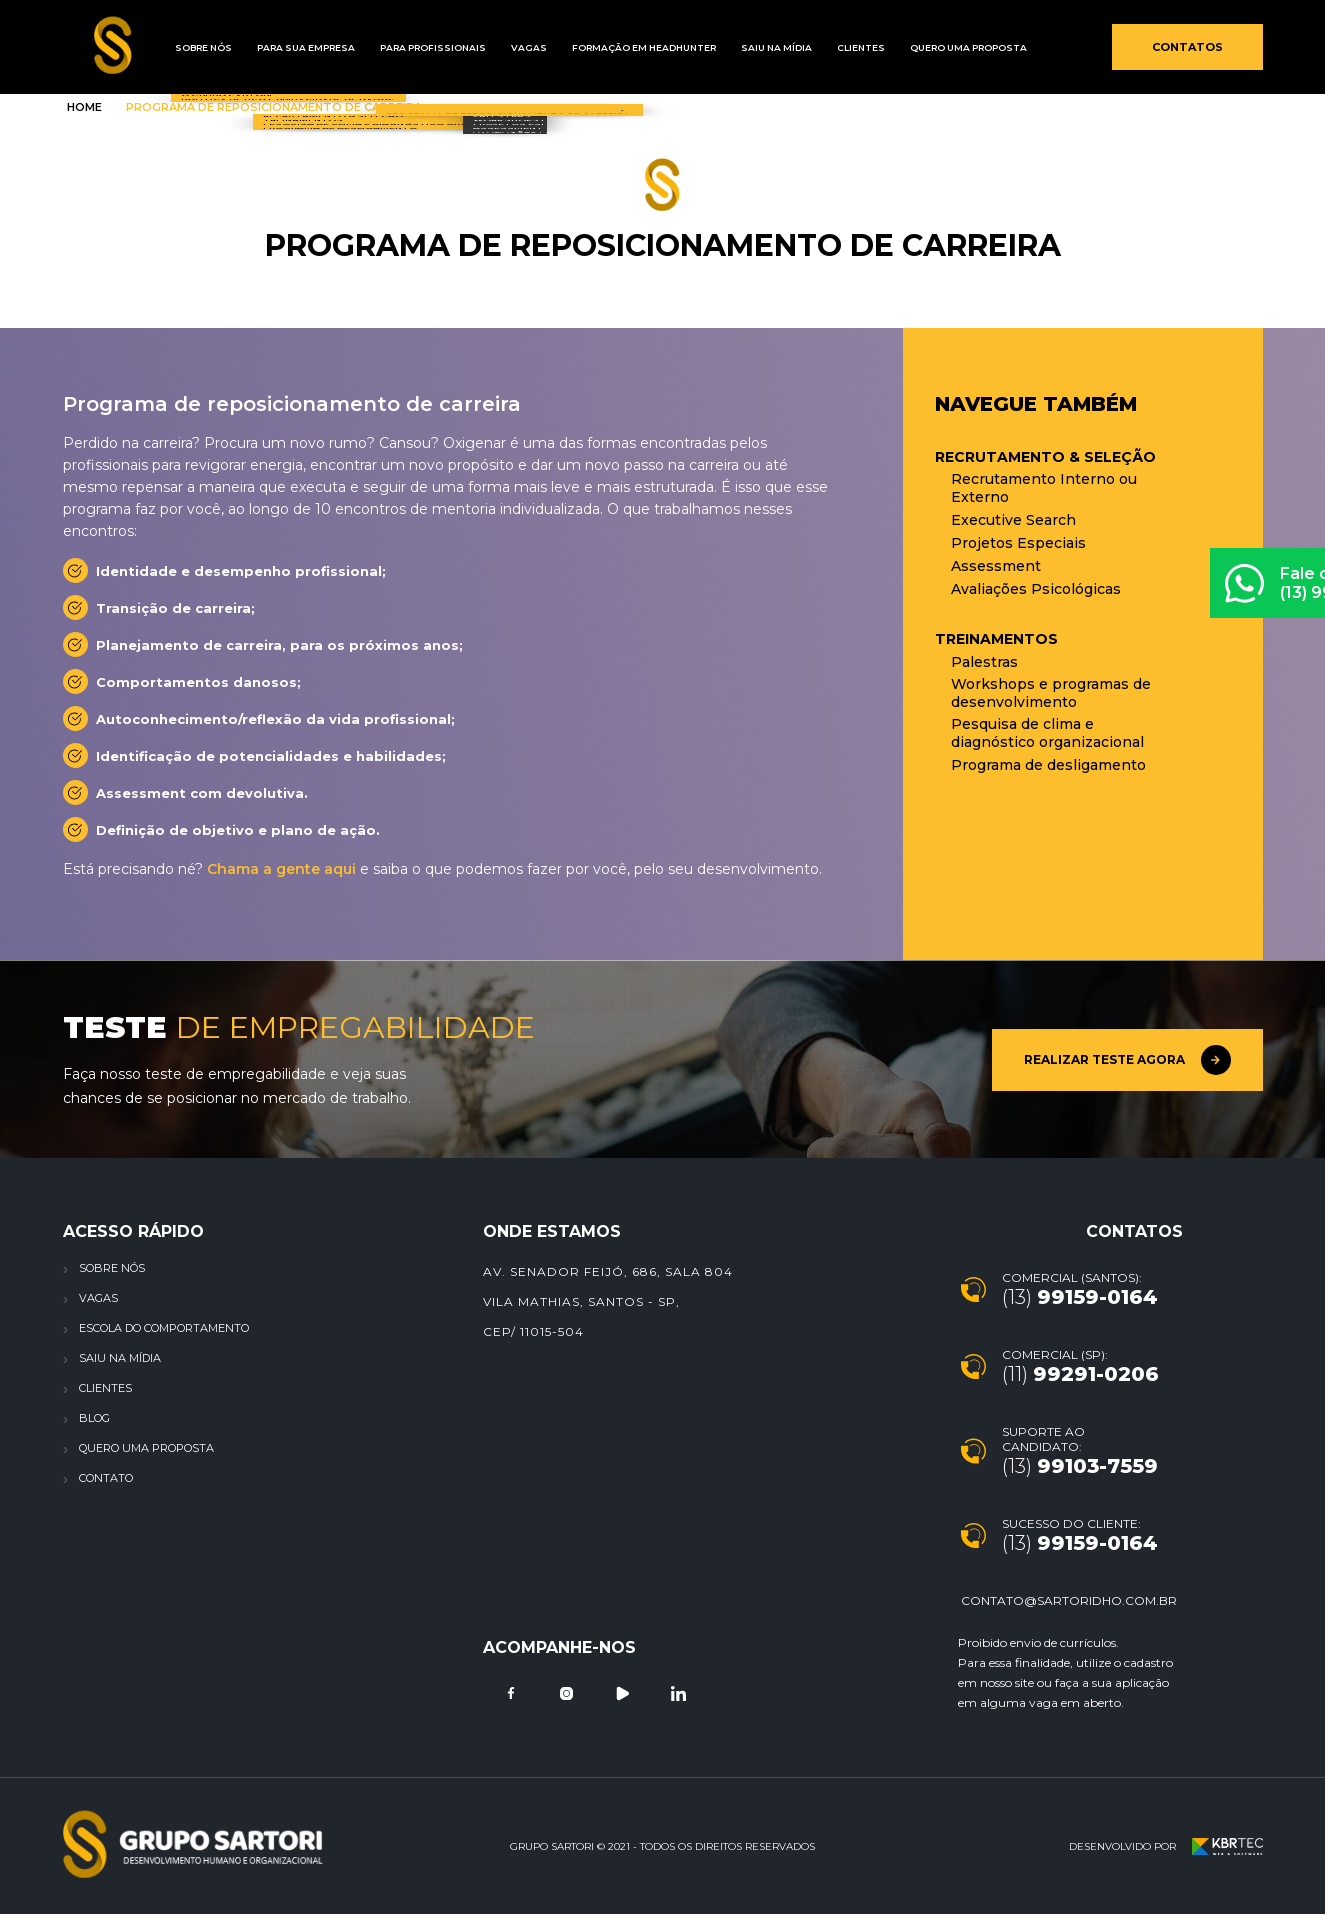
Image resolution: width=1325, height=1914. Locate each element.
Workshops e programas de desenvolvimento (1051, 693)
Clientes (803, 47)
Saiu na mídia (727, 47)
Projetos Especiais (1018, 543)
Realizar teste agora (1127, 1060)
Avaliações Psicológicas (1036, 589)
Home (84, 107)
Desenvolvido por (1166, 1846)
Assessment (996, 566)
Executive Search (1013, 520)
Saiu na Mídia (120, 1358)
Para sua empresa (293, 47)
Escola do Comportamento (164, 1328)
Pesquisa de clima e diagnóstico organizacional (1047, 733)
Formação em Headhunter (604, 47)
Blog (94, 1418)
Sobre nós (112, 1268)
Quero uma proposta (901, 47)
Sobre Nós (199, 47)
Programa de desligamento (1048, 765)
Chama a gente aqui (281, 869)
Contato (106, 1478)
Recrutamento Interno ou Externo (1044, 488)
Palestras (984, 662)
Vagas (498, 47)
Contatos (1187, 47)
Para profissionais (411, 47)
